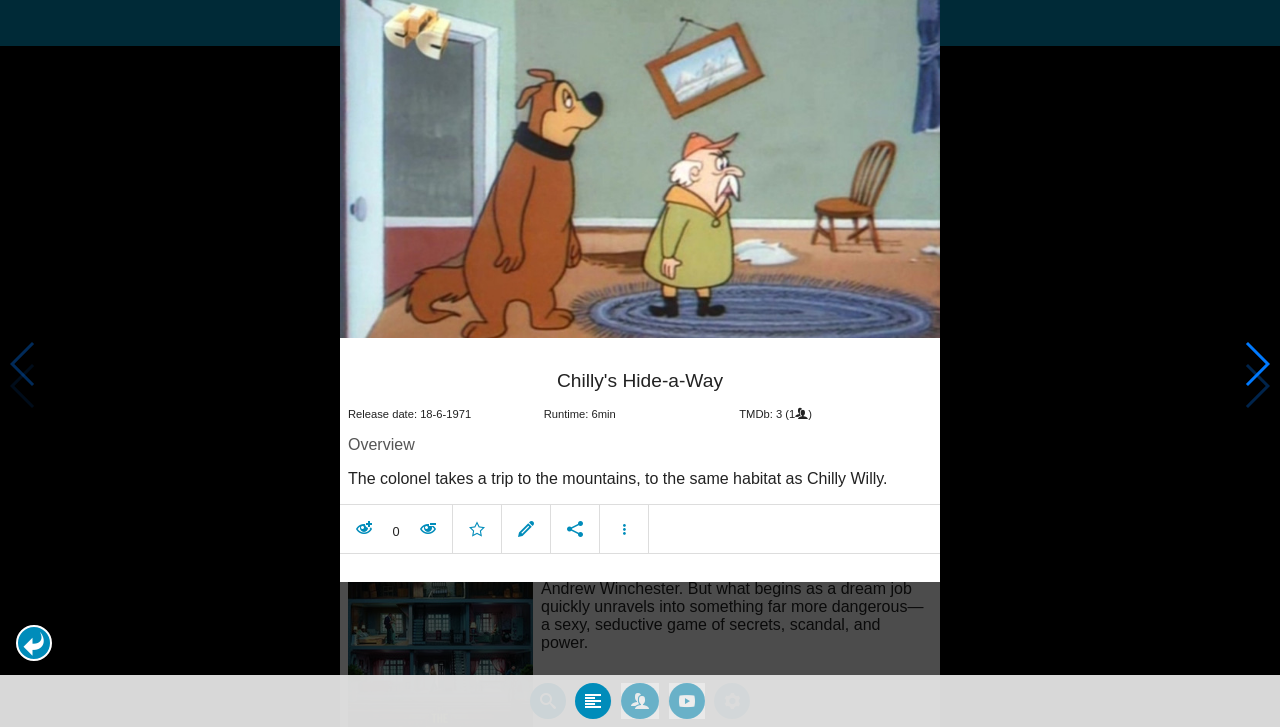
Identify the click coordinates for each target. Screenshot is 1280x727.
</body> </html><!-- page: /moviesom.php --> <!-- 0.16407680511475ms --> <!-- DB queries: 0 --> (640, 363)
